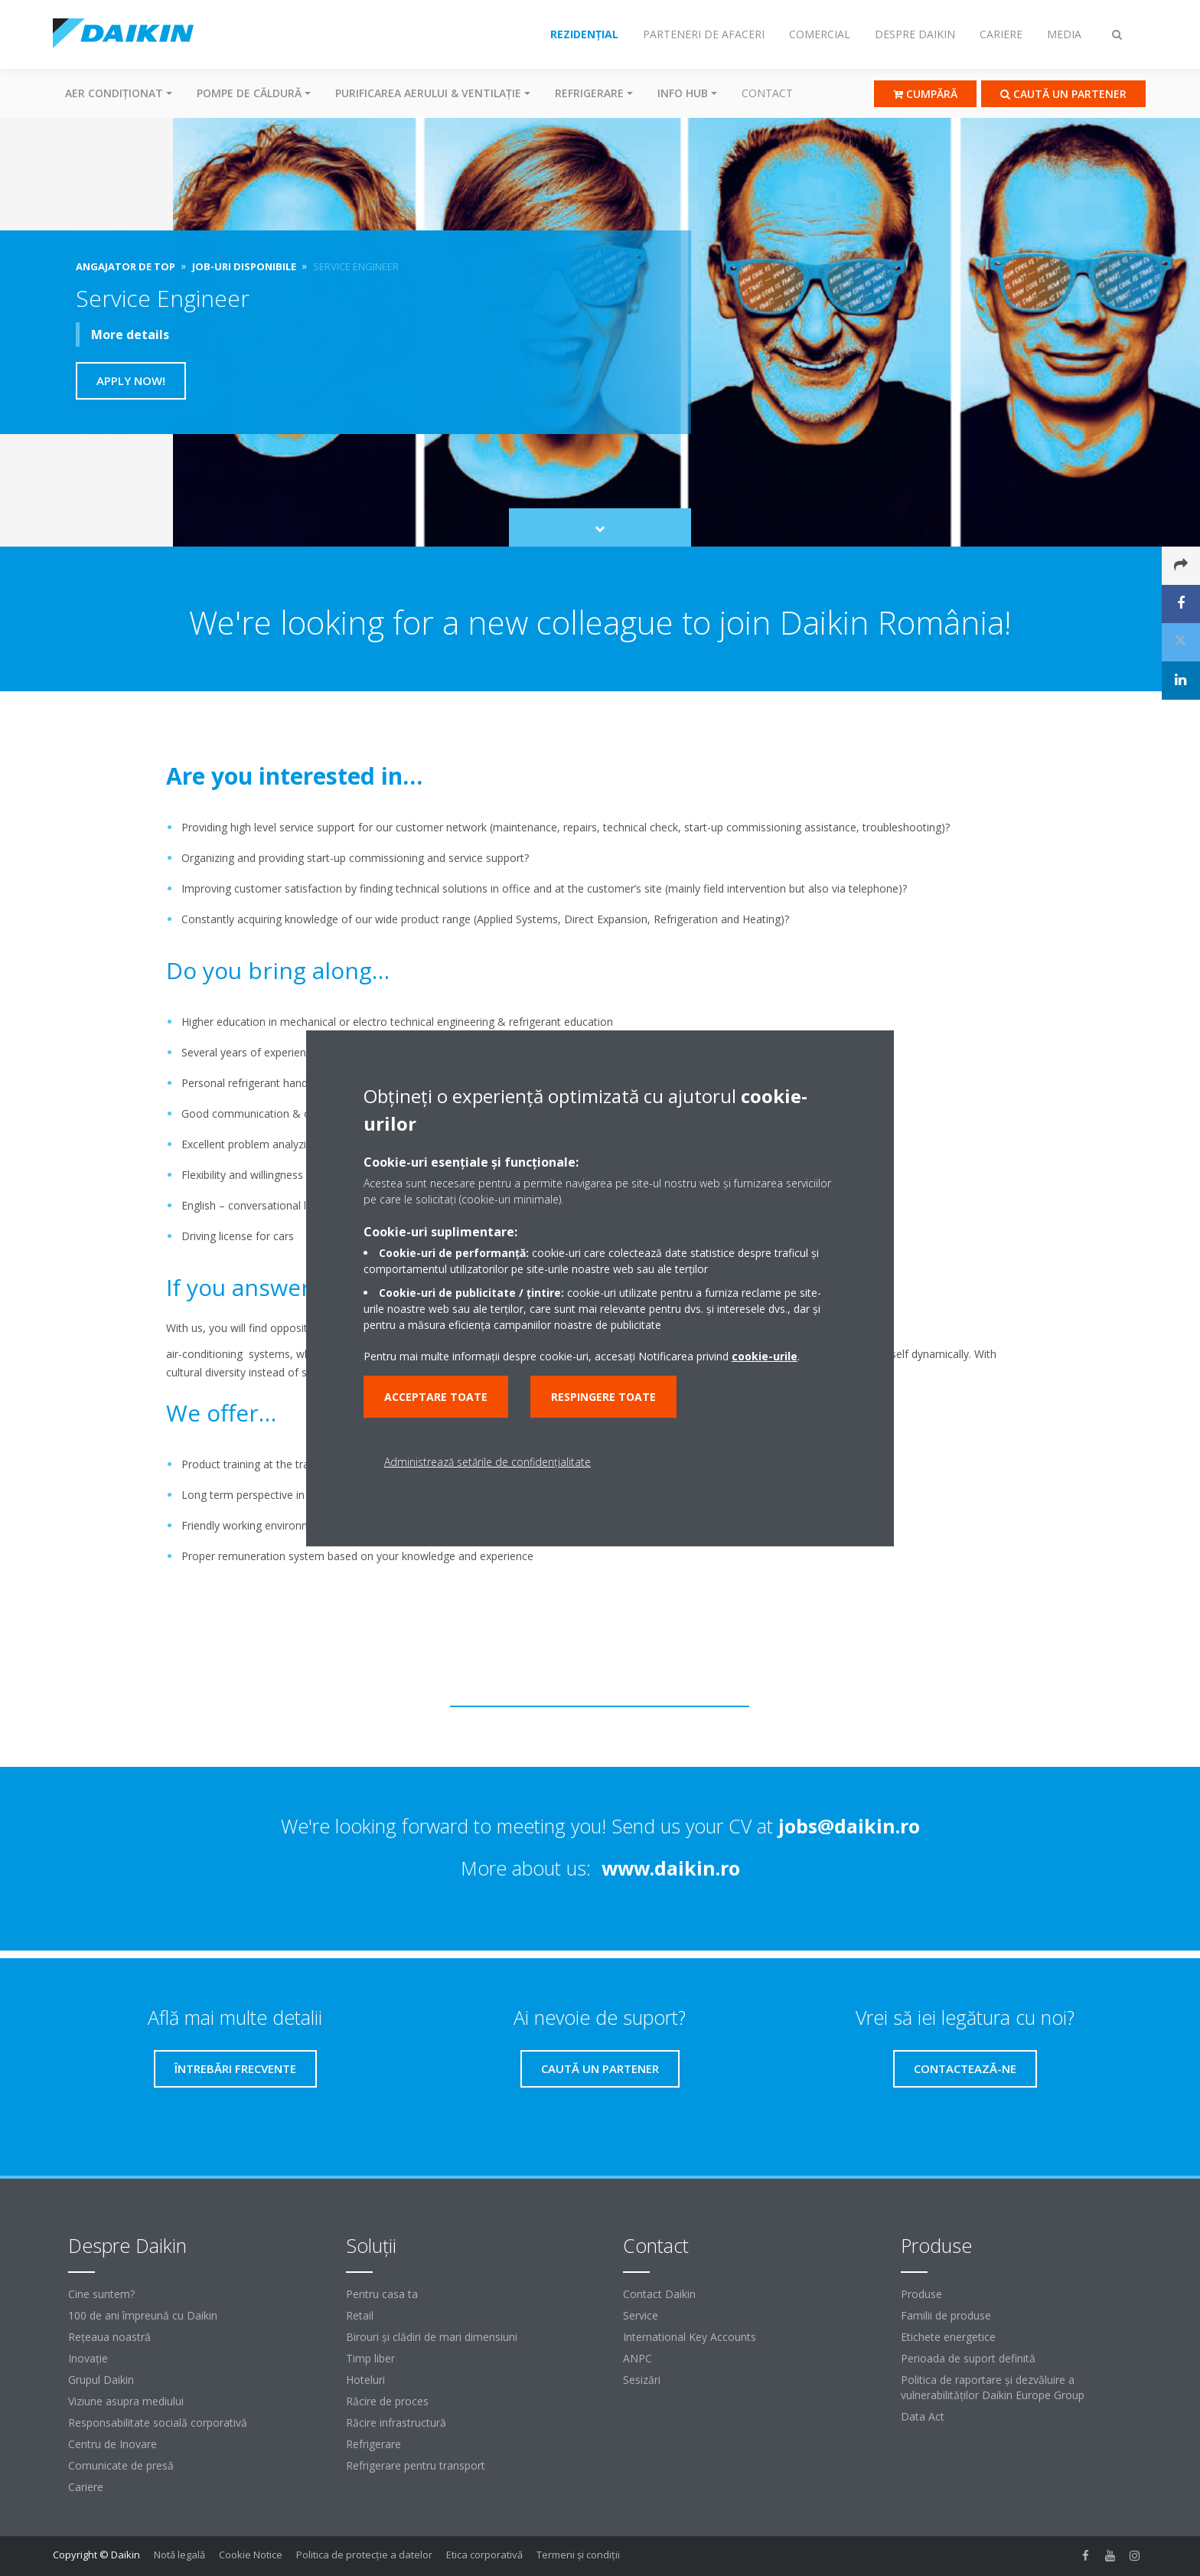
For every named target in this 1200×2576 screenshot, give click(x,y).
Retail (359, 2315)
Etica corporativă (484, 2554)
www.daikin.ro (671, 1868)
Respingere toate (603, 1396)
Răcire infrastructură (396, 2422)
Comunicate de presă (121, 2465)
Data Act (922, 2416)
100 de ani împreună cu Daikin (142, 2315)
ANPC (637, 2358)
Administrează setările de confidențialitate (487, 1462)
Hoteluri (365, 2379)
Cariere (85, 2487)
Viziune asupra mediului (126, 2401)
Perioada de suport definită (968, 2358)
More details (130, 334)
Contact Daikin (659, 2294)
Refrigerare (373, 2444)
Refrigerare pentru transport (415, 2465)
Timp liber (370, 2358)
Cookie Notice (250, 2554)
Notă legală (179, 2554)
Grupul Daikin (101, 2379)
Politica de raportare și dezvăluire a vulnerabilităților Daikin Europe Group (992, 2387)
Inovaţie (88, 2358)
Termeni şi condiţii (578, 2554)
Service (640, 2315)
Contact (767, 93)
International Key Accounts (689, 2337)
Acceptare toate (436, 1396)
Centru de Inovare (112, 2444)
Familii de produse (946, 2315)
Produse (921, 2294)
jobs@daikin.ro (849, 1826)
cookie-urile (764, 1356)
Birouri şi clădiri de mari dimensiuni (431, 2337)
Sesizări (641, 2379)
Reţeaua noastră (109, 2337)
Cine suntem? (101, 2294)
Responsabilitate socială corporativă (157, 2422)
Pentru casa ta (382, 2294)
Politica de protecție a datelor (364, 2554)
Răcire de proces (387, 2401)
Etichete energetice (948, 2337)
